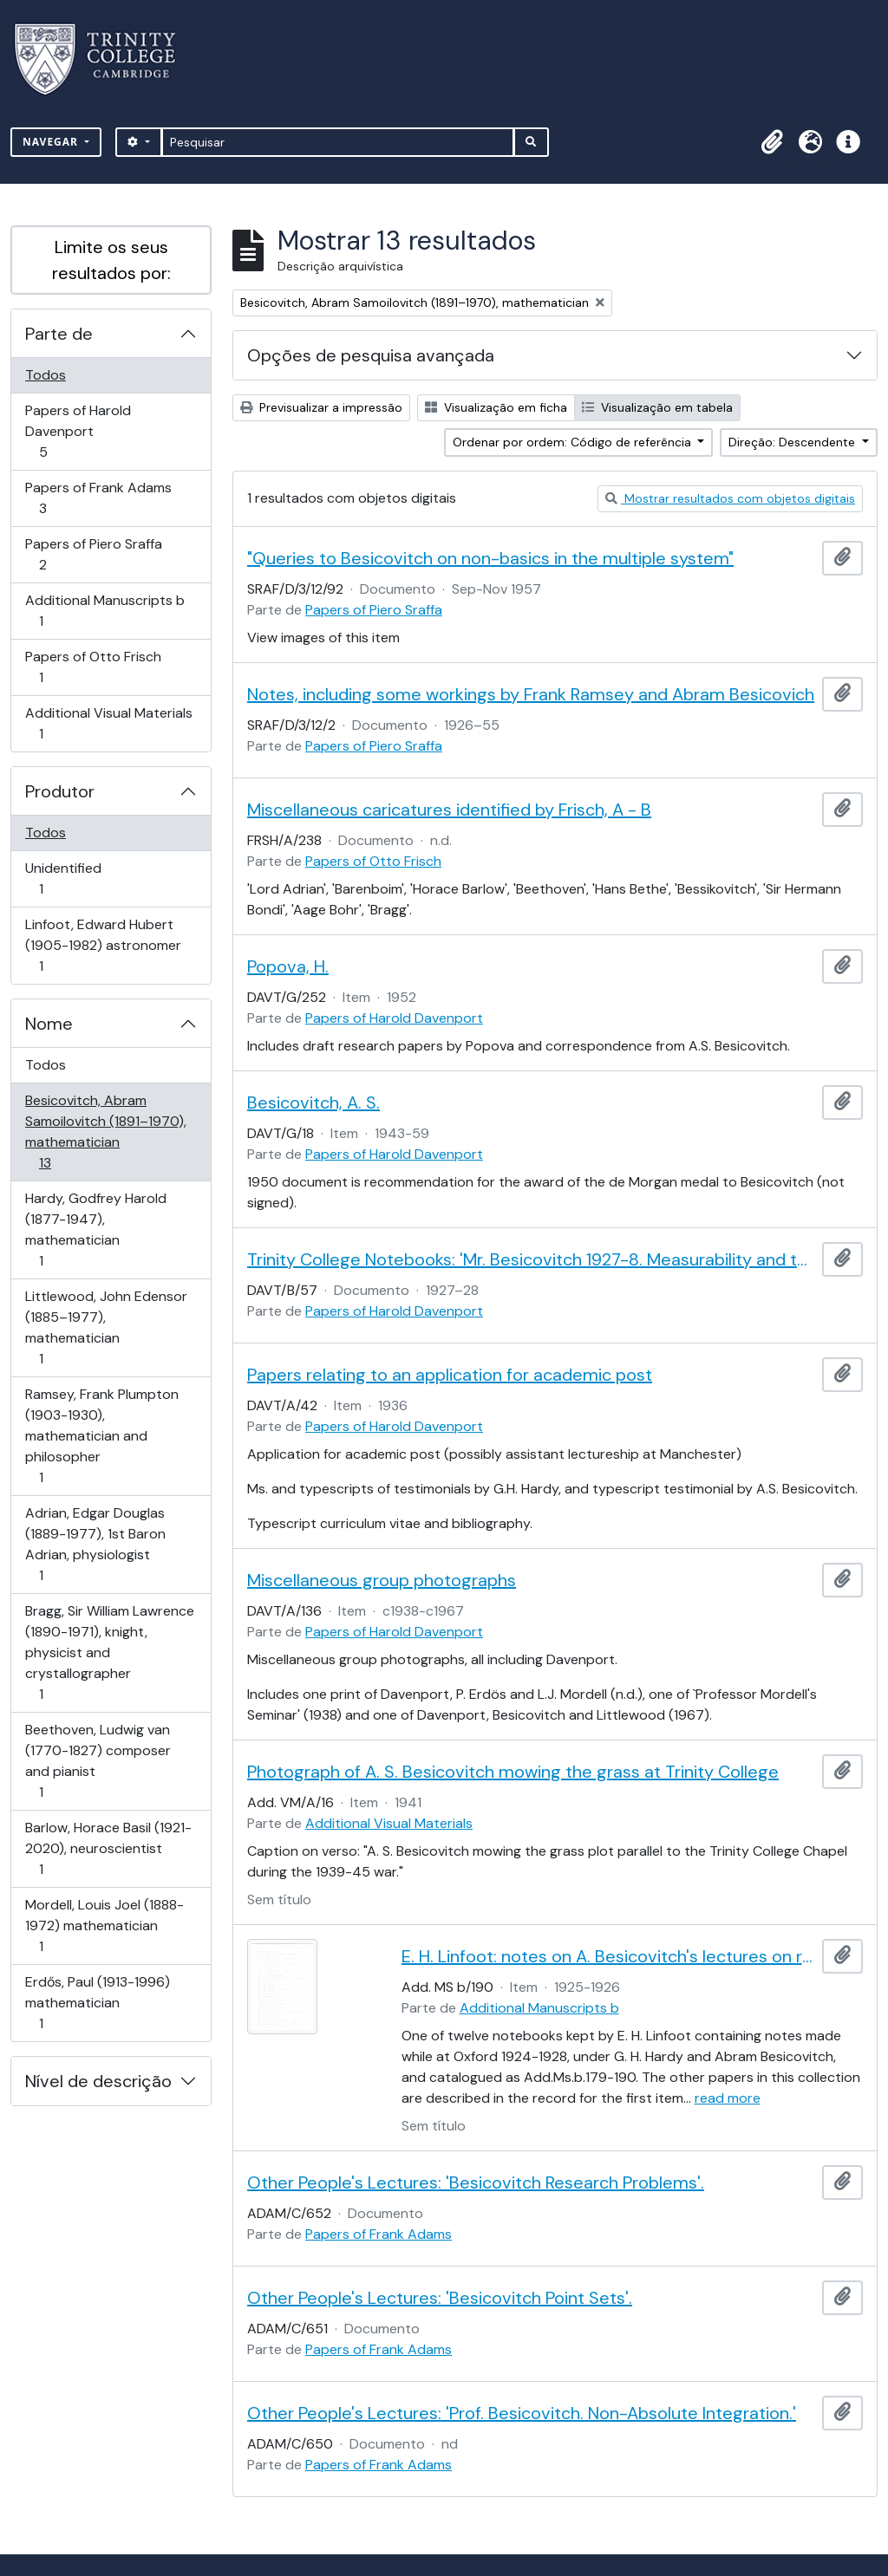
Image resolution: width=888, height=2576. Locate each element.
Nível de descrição (98, 2081)
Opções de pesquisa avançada (370, 355)
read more (728, 2098)
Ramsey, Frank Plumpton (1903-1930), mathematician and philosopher (101, 1435)
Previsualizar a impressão (321, 407)
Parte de (59, 333)
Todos (45, 375)
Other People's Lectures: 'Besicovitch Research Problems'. (475, 2182)
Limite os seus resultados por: (111, 260)
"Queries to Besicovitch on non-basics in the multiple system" (490, 558)
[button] (772, 142)
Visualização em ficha (496, 407)
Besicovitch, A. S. (313, 1102)
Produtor (60, 791)
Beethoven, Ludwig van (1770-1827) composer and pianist (97, 1761)
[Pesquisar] (337, 142)
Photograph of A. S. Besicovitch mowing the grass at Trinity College (513, 1771)
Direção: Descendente (793, 442)
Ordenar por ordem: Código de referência (574, 442)
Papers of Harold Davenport (77, 431)
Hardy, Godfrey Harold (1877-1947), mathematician (95, 1229)
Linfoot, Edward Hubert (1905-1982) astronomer (102, 945)
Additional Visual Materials (108, 723)
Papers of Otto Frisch (92, 667)
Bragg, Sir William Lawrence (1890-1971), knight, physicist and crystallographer (109, 1652)
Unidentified (65, 878)
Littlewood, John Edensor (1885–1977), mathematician (105, 1327)
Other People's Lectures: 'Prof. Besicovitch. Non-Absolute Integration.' (521, 2413)
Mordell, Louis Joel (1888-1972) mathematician (104, 1925)
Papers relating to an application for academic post (449, 1374)
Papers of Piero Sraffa (93, 554)
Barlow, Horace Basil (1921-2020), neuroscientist (108, 1848)
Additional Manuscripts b (104, 610)
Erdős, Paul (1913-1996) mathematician (97, 2002)
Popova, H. (288, 966)
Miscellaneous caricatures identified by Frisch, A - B (449, 809)
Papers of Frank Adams (98, 498)
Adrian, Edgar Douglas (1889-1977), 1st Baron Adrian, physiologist (95, 1544)
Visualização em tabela (657, 407)
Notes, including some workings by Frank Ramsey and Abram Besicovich (530, 694)
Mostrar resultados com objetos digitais (730, 498)
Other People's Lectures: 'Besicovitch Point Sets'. (439, 2297)
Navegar (52, 141)
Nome (49, 1023)
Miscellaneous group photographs (381, 1580)
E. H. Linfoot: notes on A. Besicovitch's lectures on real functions (609, 1956)
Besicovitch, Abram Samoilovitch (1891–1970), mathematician (105, 1132)
